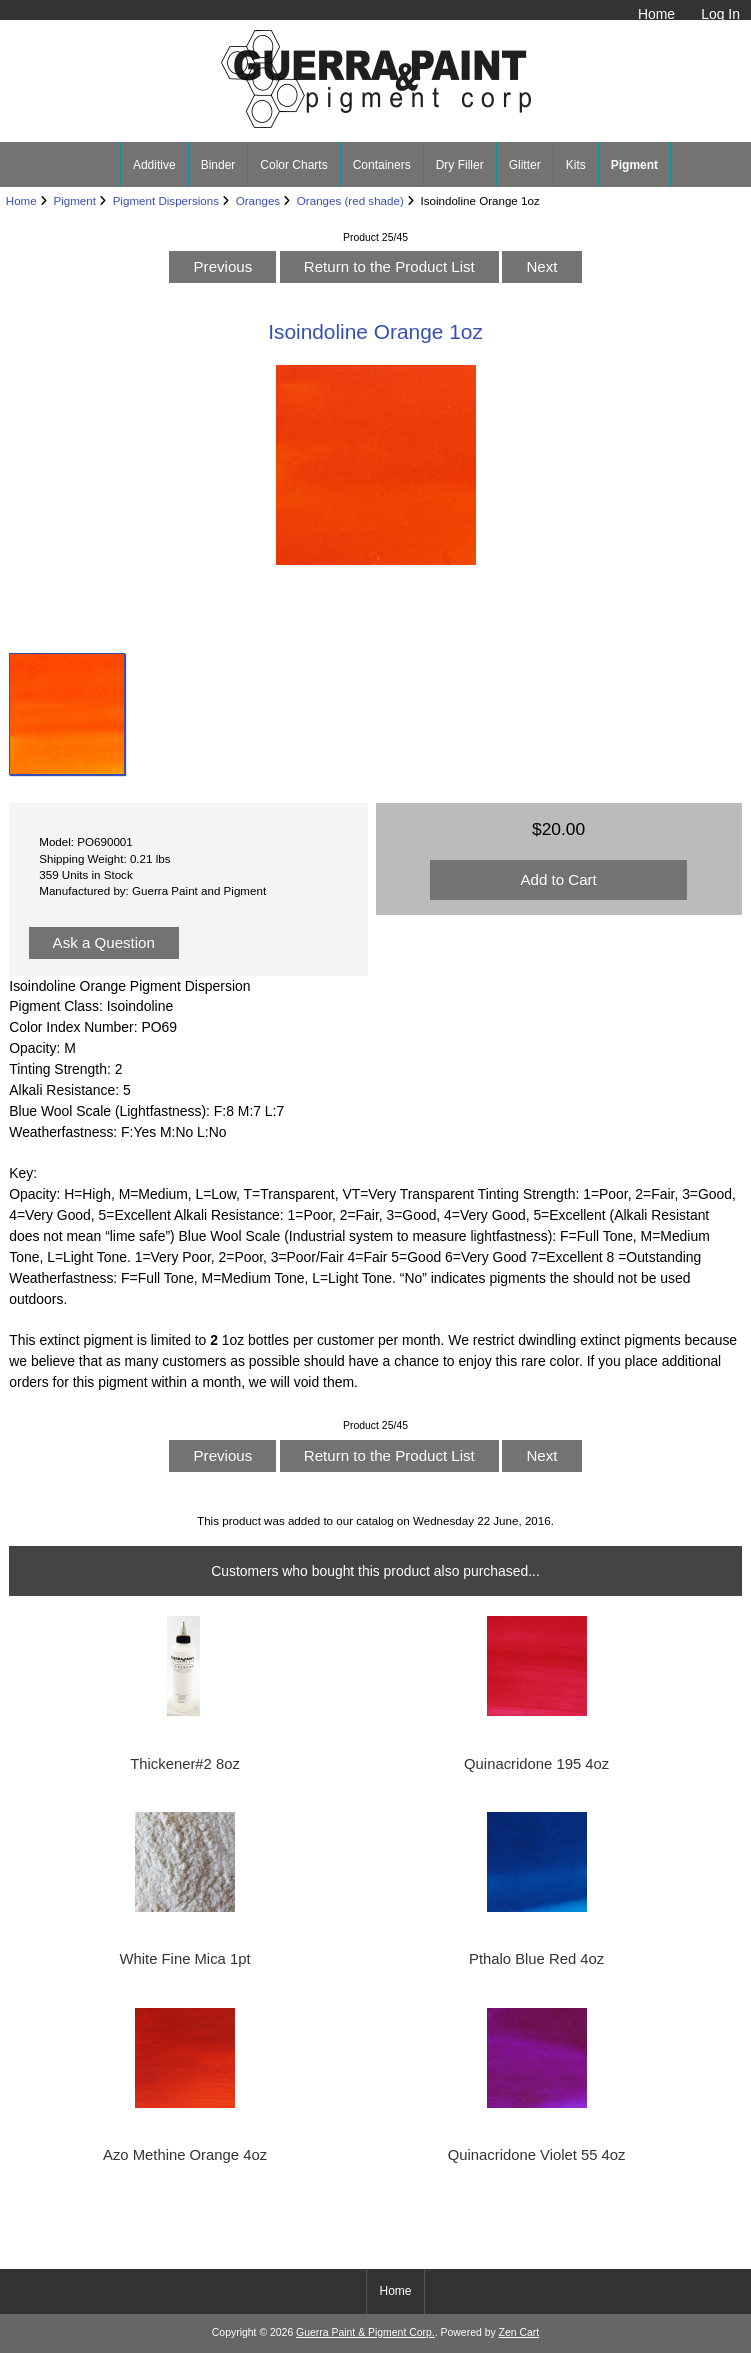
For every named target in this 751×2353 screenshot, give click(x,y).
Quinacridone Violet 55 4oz (537, 2155)
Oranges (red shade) (350, 200)
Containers (382, 165)
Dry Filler (460, 165)
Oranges (258, 200)
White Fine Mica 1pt (185, 1959)
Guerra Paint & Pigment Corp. (365, 2332)
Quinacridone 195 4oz (536, 1764)
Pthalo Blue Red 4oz (536, 1959)
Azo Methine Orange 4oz (185, 2155)
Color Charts (293, 165)
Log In (720, 14)
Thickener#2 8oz (185, 1764)
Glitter (525, 165)
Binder (218, 165)
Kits (576, 165)
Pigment (74, 200)
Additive (154, 165)
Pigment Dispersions (166, 200)
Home (656, 14)
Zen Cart (519, 2332)
